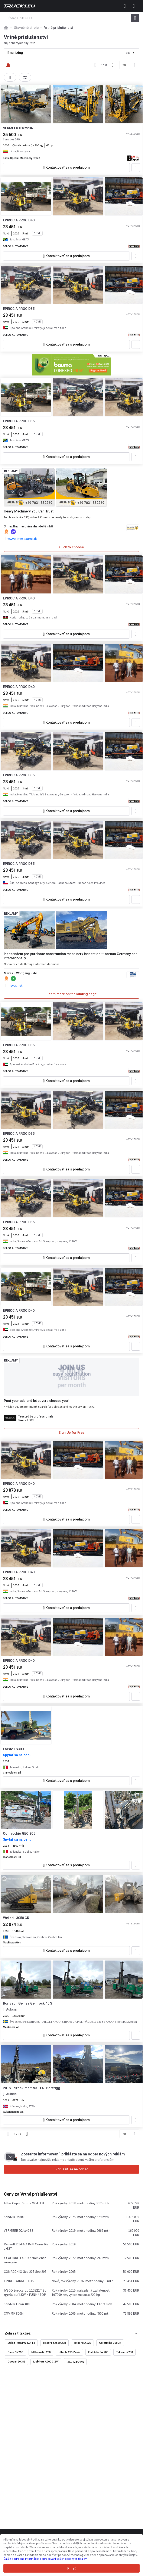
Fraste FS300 (13, 1749)
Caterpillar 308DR (110, 2342)
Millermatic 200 (41, 2352)
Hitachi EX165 (75, 2362)
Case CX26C (15, 2352)
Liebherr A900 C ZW (46, 2361)
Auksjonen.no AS (13, 2111)
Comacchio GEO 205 (19, 1833)
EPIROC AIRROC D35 (19, 309)
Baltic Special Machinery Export (21, 158)
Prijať (71, 2568)
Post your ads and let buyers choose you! (36, 1401)
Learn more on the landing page (72, 994)
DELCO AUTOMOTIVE (15, 246)
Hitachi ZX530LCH (54, 2342)
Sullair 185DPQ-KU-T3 (21, 2342)
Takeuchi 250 (124, 2352)
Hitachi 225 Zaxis (69, 2352)
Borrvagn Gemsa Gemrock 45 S (27, 2003)
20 (124, 65)
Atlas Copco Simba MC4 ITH (24, 2203)
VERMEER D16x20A (18, 128)
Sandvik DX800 (14, 2217)
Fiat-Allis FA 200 (98, 2352)
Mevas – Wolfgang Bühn (21, 973)
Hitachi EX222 (82, 2342)
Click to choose (71, 547)
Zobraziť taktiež (17, 2333)
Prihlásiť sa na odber (71, 2169)
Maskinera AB (11, 2027)
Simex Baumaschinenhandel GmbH (28, 526)
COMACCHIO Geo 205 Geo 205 (25, 2271)
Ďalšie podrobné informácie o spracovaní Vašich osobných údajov (45, 2559)
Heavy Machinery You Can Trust (28, 511)
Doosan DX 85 (16, 2361)
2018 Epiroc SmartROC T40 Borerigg (31, 2088)
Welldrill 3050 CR (16, 1918)
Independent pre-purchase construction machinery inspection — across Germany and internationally (70, 956)
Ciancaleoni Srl (12, 1772)
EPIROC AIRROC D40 (19, 220)
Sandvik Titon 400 (17, 2304)
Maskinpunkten (12, 1942)
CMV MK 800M (14, 2313)
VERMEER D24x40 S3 (18, 2230)
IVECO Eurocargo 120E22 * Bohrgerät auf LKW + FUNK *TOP (26, 2292)
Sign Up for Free (71, 1433)
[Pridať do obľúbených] (135, 167)
